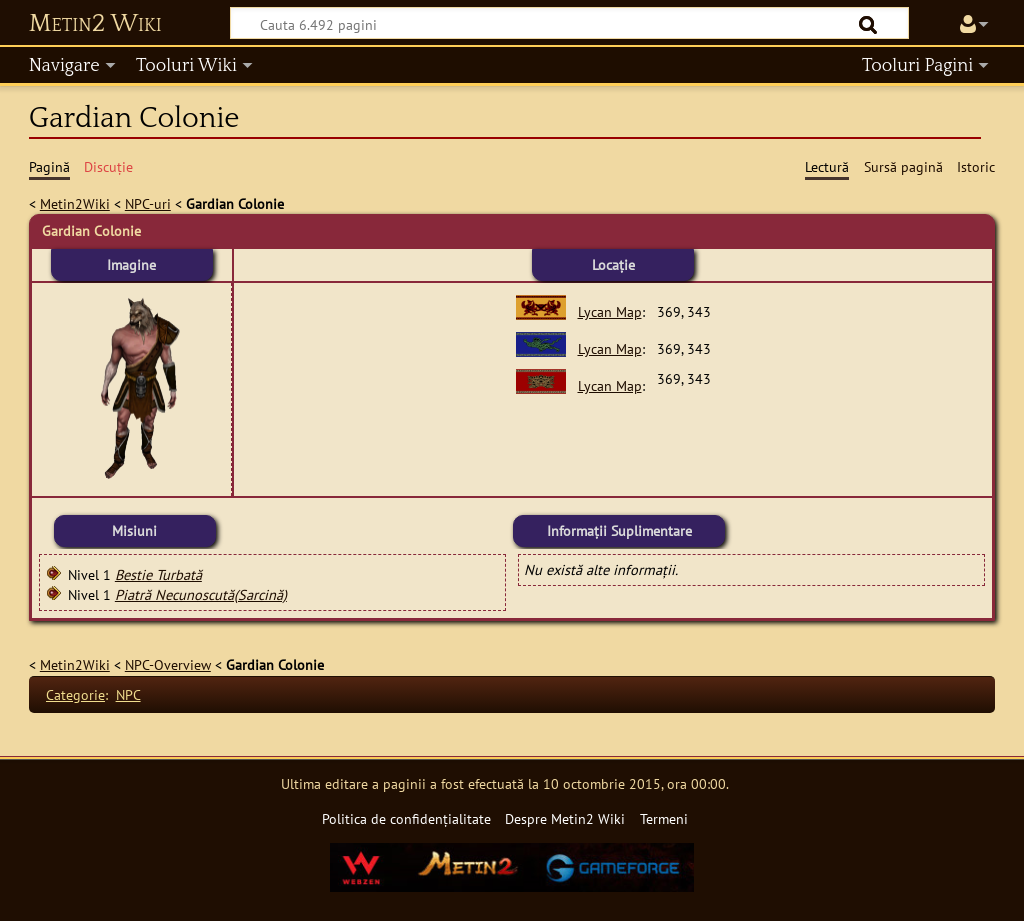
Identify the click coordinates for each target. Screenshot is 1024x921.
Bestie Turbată (158, 574)
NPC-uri (148, 203)
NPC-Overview (168, 664)
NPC (128, 694)
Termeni (664, 818)
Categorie (75, 694)
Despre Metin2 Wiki (565, 818)
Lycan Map (610, 311)
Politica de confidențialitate (406, 818)
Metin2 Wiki (95, 24)
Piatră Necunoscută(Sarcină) (201, 594)
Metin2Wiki (75, 203)
